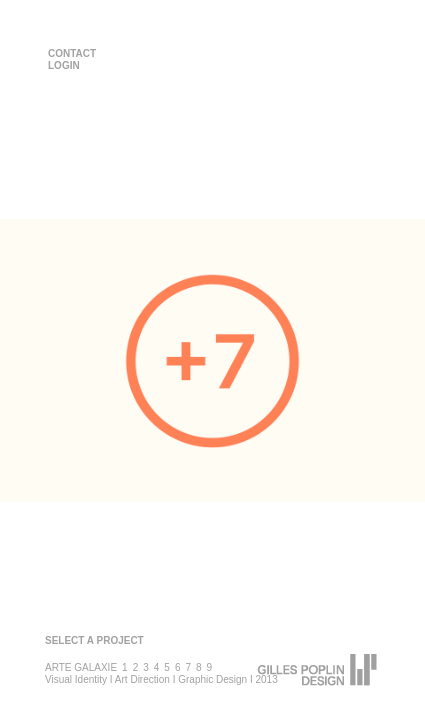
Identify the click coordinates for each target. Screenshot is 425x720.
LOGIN (64, 65)
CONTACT (72, 53)
